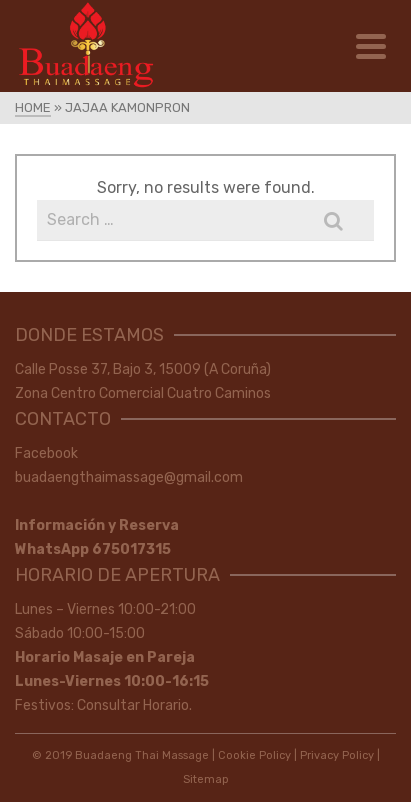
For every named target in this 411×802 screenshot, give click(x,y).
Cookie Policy (254, 755)
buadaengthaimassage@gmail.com (129, 477)
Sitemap (206, 779)
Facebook (46, 453)
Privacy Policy (337, 755)
